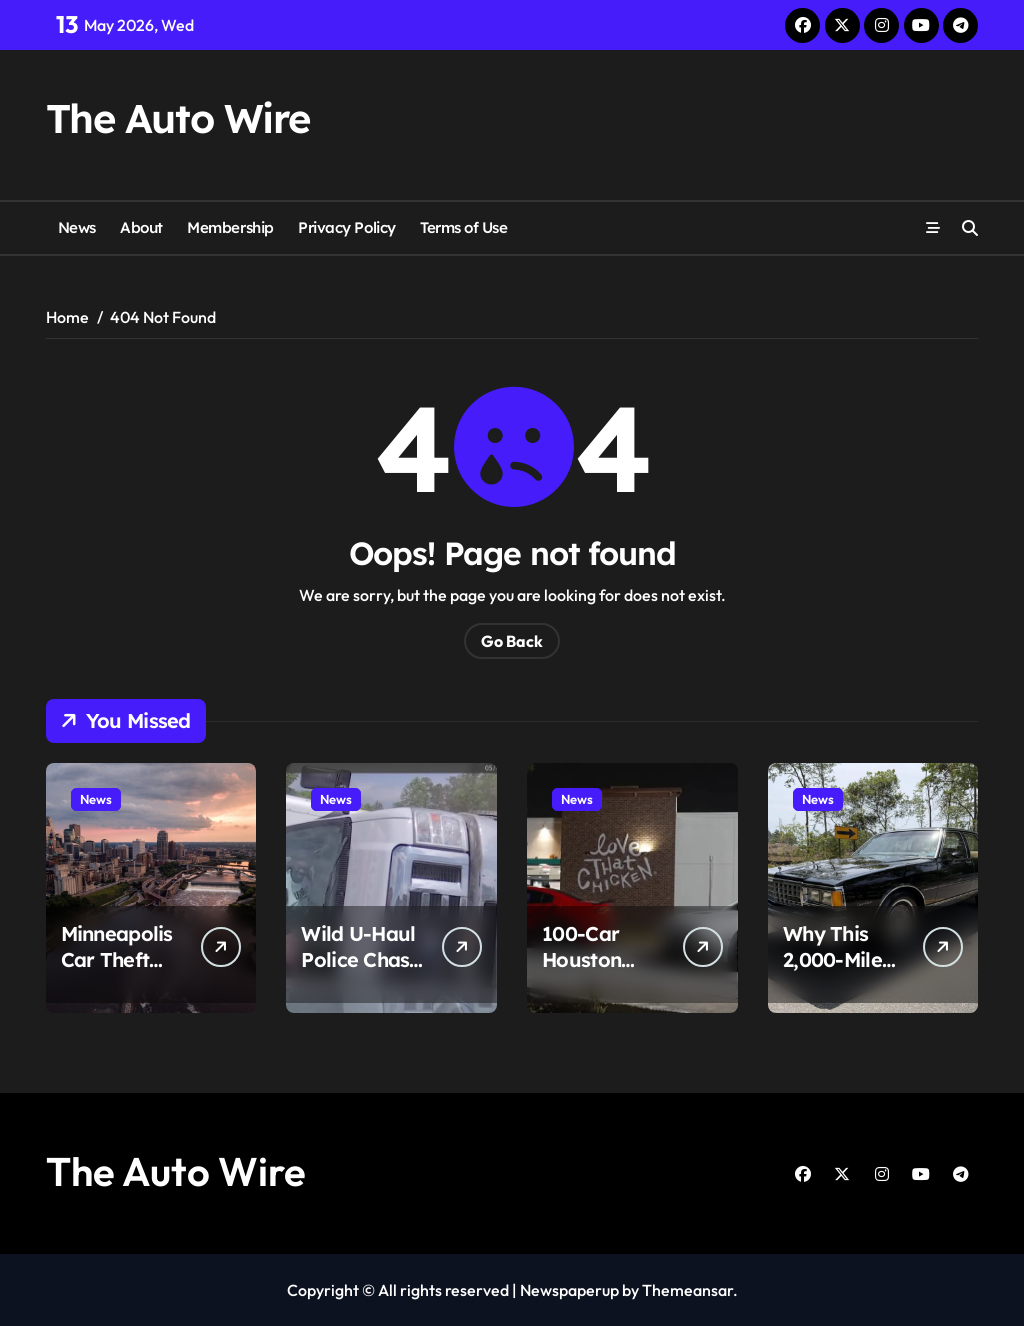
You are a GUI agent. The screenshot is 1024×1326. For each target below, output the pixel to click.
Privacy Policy (347, 227)
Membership (230, 227)
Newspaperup (569, 1290)
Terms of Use (464, 227)
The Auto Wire (178, 118)
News (77, 227)
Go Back (512, 641)
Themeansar (687, 1290)
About (141, 227)
